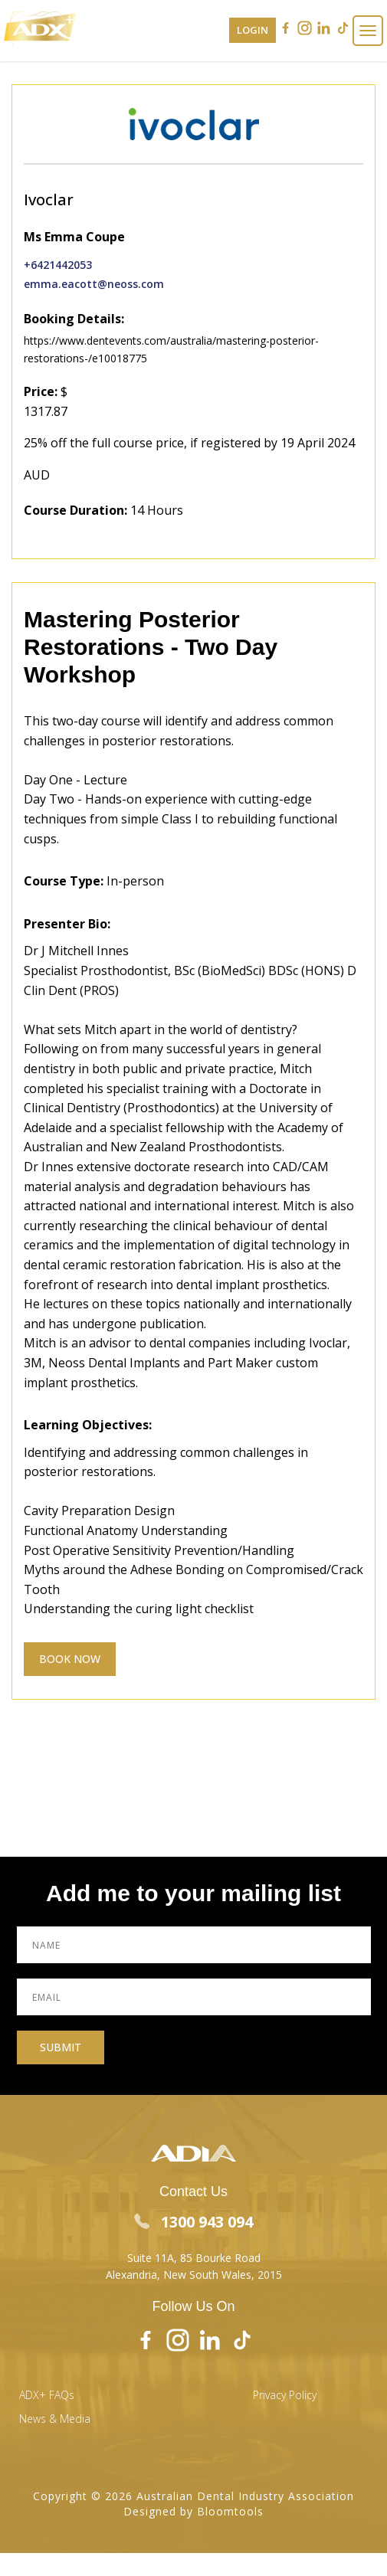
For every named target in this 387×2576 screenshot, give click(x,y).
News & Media (54, 2402)
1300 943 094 (193, 2205)
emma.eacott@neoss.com (94, 284)
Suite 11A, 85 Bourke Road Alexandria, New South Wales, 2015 (194, 2249)
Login (252, 30)
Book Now (69, 1658)
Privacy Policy (284, 2378)
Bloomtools (230, 2494)
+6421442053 (58, 264)
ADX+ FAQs (46, 2378)
